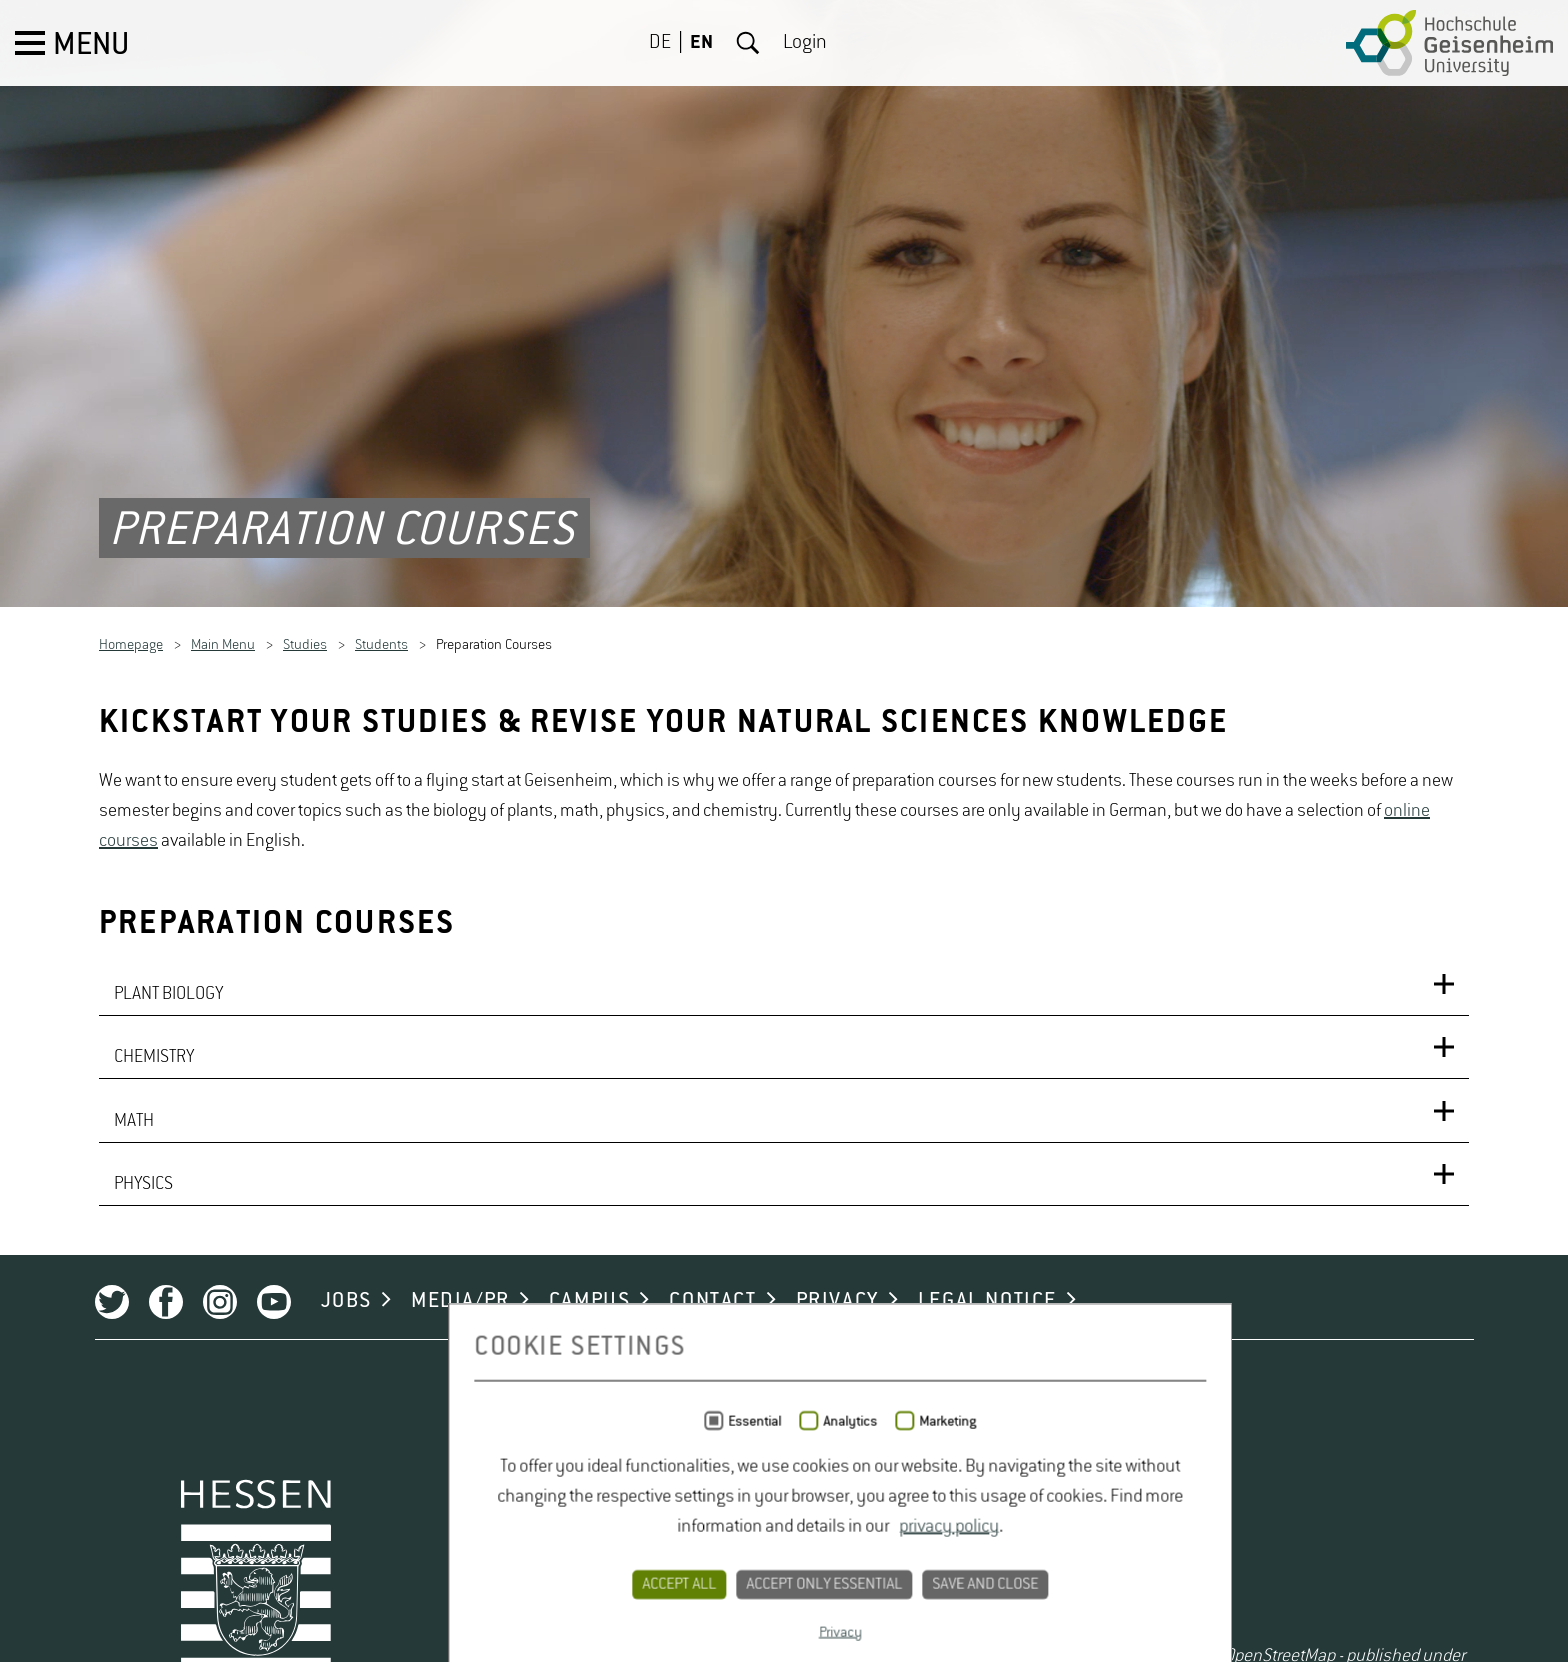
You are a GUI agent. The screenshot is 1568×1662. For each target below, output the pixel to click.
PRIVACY (786, 1539)
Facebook (115, 1540)
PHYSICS (143, 1408)
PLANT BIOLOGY (168, 1201)
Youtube (223, 1540)
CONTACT (662, 1539)
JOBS (295, 1539)
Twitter (61, 1540)
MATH (134, 1339)
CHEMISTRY (154, 1270)
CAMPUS (539, 1539)
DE (660, 43)
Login (805, 43)
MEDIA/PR (410, 1539)
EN (701, 43)
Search (748, 43)
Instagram (169, 1540)
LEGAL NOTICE (936, 1539)
